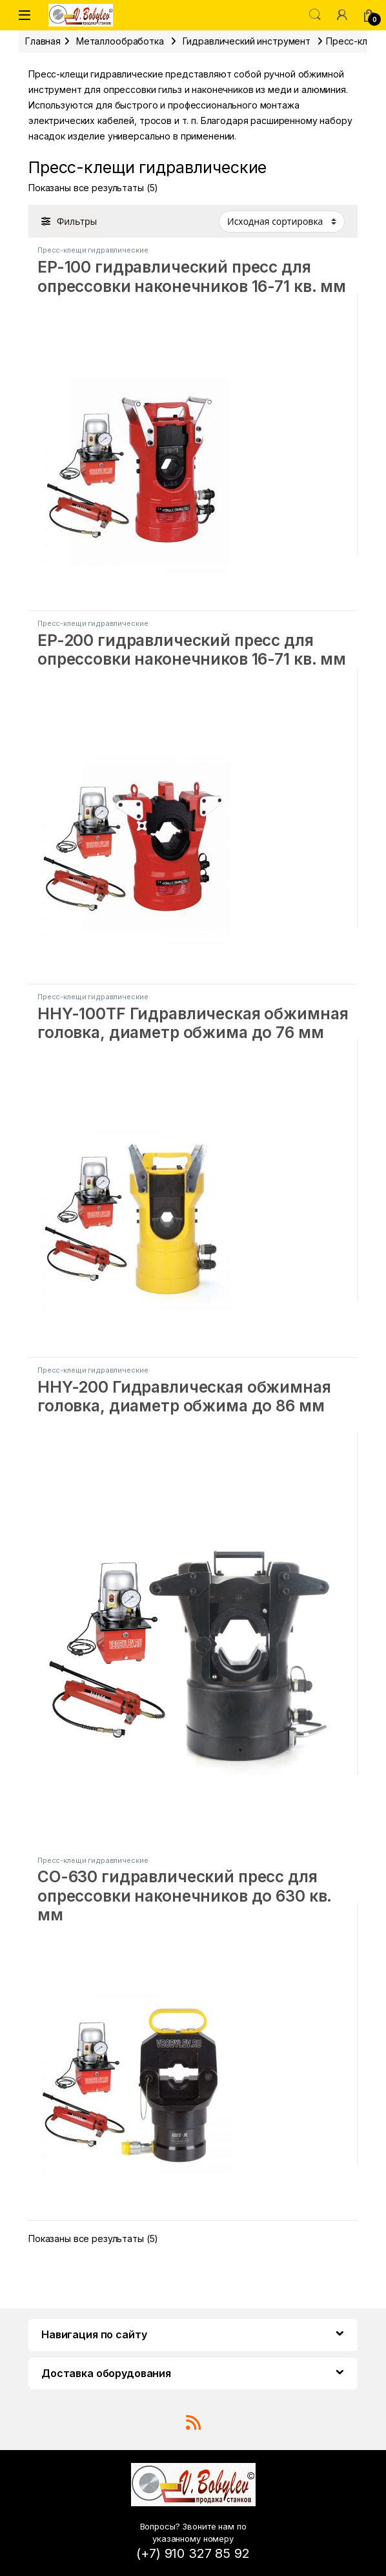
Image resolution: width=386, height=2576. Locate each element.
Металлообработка (120, 41)
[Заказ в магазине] (282, 222)
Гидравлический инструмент (247, 41)
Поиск (315, 15)
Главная (43, 41)
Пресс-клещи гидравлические (92, 249)
